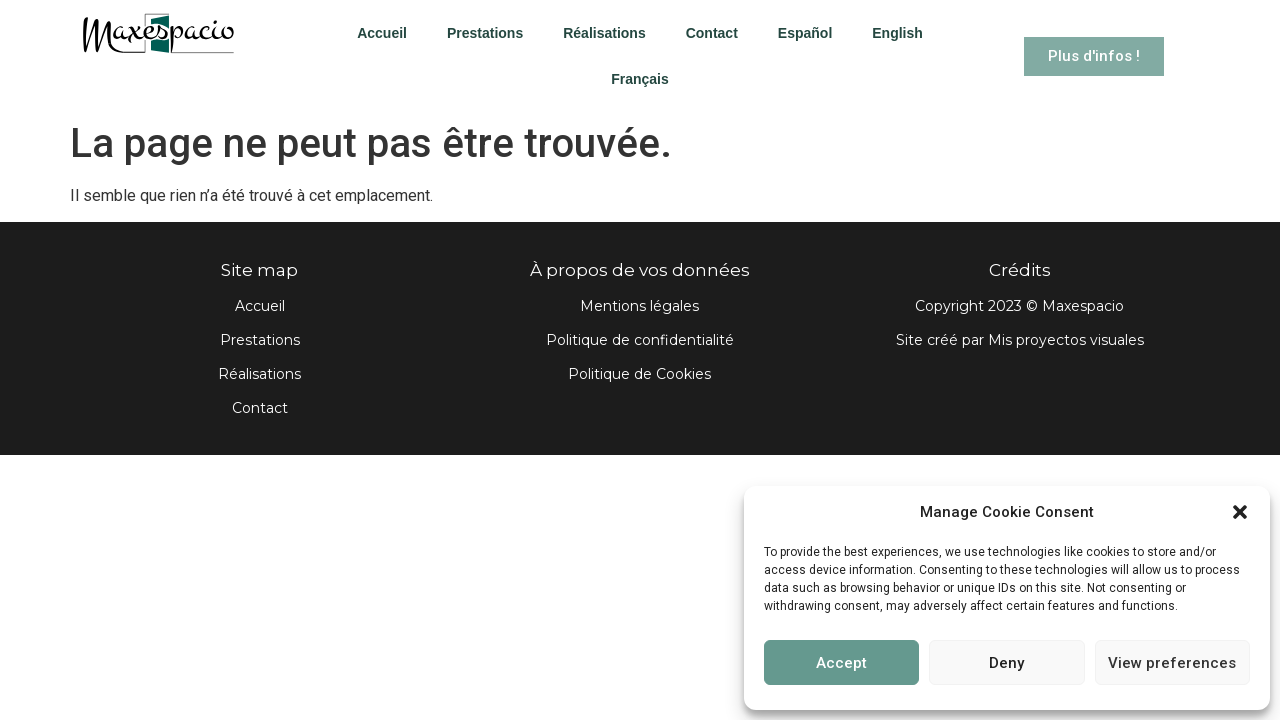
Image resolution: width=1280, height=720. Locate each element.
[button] (1240, 512)
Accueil (382, 33)
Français (640, 79)
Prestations (485, 33)
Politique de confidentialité (640, 340)
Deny (1006, 663)
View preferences (1172, 663)
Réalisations (604, 33)
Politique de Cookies (639, 374)
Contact (712, 33)
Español (805, 33)
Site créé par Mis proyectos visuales (1020, 340)
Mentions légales (639, 306)
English (897, 33)
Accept (841, 663)
